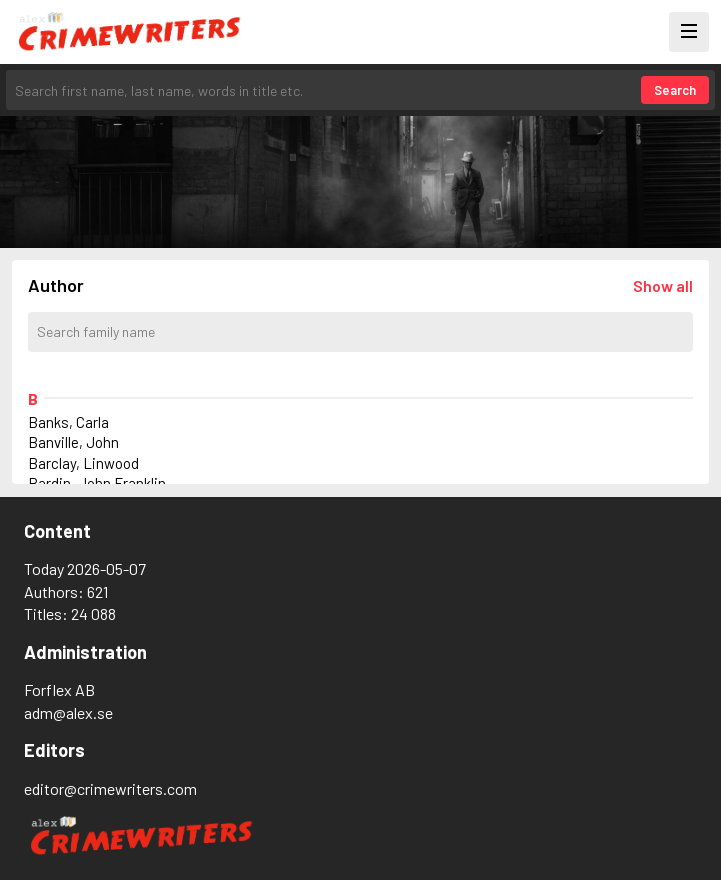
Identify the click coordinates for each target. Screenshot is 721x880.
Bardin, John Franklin (97, 483)
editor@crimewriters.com (110, 788)
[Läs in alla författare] (663, 285)
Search (675, 90)
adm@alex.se (68, 712)
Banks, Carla (68, 422)
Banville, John (73, 442)
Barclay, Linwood (83, 463)
